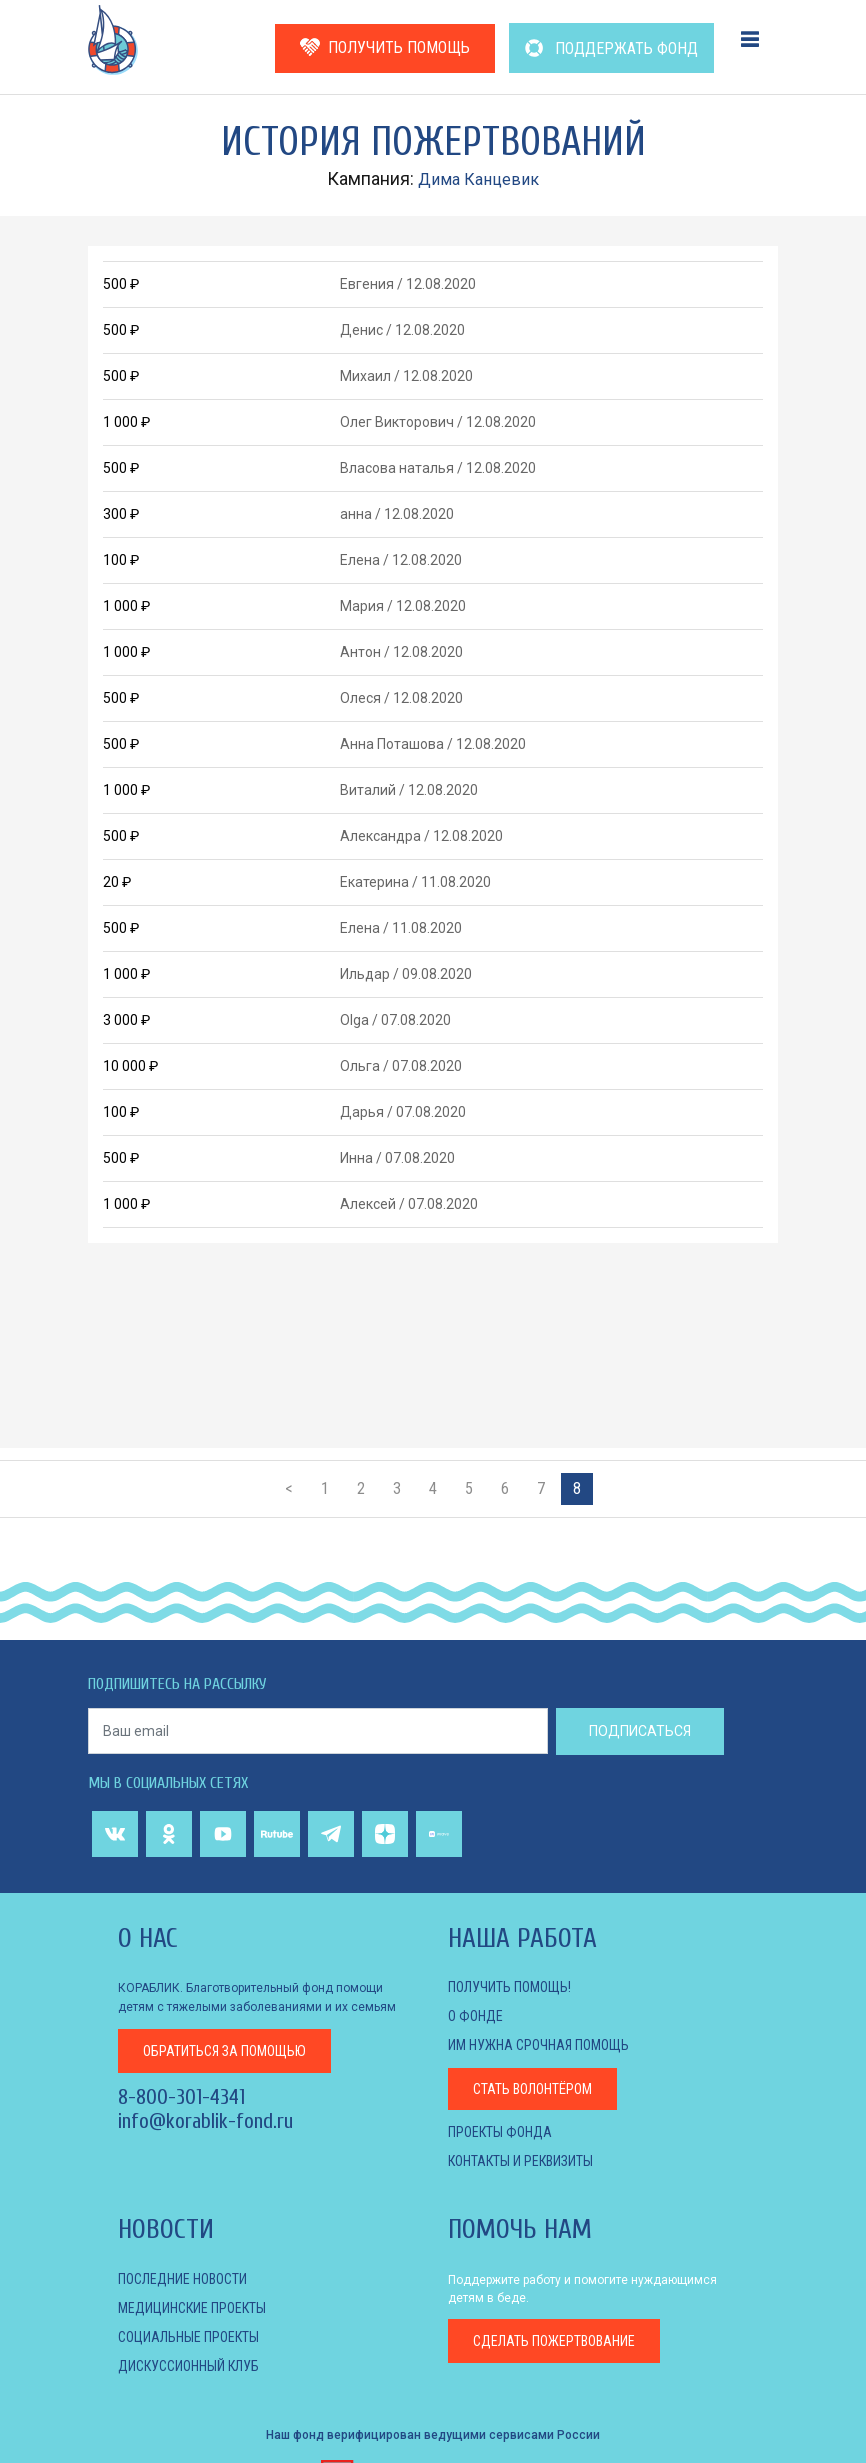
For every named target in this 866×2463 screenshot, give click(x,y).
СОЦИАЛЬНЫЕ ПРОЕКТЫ (188, 2337)
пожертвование (554, 2341)
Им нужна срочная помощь (538, 2045)
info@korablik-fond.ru (205, 2119)
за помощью (224, 2049)
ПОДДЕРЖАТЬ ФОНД (611, 48)
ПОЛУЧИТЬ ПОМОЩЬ (385, 47)
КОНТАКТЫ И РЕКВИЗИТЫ (520, 2161)
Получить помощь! (509, 1987)
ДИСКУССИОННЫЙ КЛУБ (188, 2366)
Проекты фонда (500, 2132)
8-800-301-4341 (181, 2095)
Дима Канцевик (479, 178)
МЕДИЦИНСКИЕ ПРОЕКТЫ (192, 2308)
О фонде (475, 2016)
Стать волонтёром (532, 2089)
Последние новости (182, 2279)
